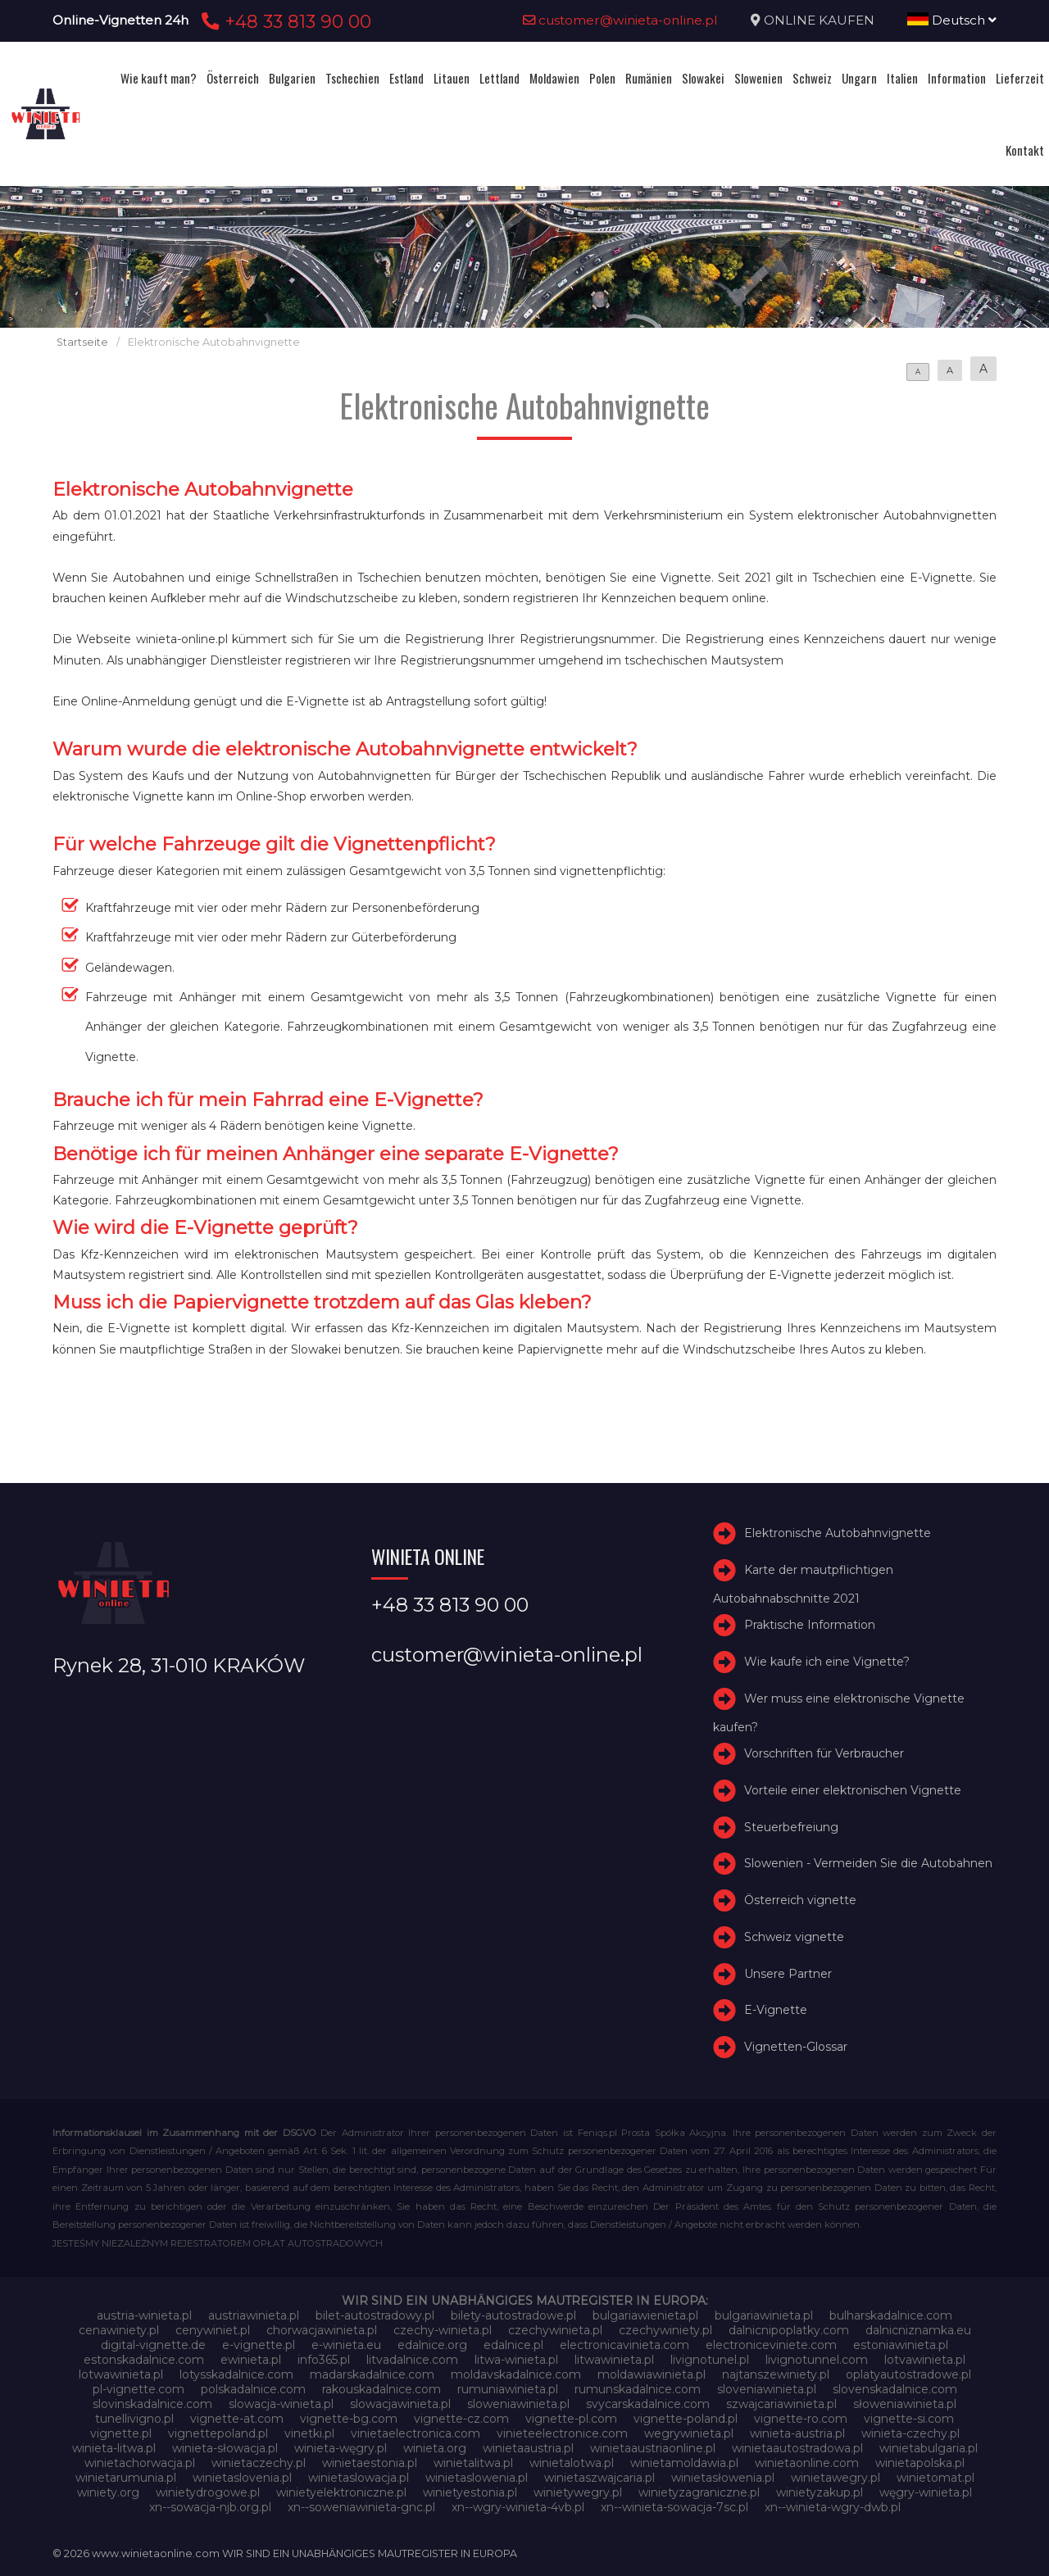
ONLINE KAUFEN (819, 20)
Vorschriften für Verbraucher (824, 1753)
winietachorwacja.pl (139, 2463)
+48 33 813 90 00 (284, 21)
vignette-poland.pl (685, 2418)
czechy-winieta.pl (442, 2330)
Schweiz (812, 78)
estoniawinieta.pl (900, 2345)
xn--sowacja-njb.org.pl (210, 2507)
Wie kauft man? (158, 78)
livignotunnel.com (816, 2359)
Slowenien (758, 78)
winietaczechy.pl (258, 2463)
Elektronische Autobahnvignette (837, 1533)
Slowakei (703, 78)
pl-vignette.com (138, 2389)
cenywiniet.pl (212, 2330)
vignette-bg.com (348, 2418)
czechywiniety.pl (665, 2330)
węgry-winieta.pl (925, 2492)
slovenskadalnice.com (895, 2389)
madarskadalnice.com (372, 2374)
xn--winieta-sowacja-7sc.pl (674, 2507)
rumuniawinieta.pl (507, 2389)
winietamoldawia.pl (684, 2463)
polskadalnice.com (253, 2389)
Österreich (233, 78)
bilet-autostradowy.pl (375, 2315)
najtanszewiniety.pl (775, 2374)
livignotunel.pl (709, 2359)
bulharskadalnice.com (890, 2315)
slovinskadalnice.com (152, 2404)
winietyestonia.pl (470, 2492)
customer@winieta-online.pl (620, 20)
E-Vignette (775, 2010)
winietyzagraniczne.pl (699, 2492)
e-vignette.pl (258, 2345)
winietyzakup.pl (819, 2492)
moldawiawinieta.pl (651, 2374)
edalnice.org (432, 2345)
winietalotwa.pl (571, 2463)
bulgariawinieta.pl (764, 2315)
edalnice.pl (513, 2345)
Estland (406, 78)
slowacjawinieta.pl (400, 2404)
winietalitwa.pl (473, 2463)
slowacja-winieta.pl (281, 2404)
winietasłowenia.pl (722, 2477)
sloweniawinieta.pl (518, 2404)
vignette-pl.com (571, 2418)
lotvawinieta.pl (924, 2359)
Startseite (82, 342)
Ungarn (859, 78)
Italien (902, 78)
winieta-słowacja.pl (225, 2448)
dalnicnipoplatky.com (789, 2330)
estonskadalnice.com (144, 2359)
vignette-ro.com (800, 2418)
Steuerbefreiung (791, 1827)
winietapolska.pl (920, 2463)
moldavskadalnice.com (516, 2374)
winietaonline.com (807, 2463)
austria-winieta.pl (144, 2315)
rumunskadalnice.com (637, 2389)
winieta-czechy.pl (910, 2433)
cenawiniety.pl (119, 2330)
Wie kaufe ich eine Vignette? (827, 1661)
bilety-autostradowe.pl (513, 2315)
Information (957, 78)
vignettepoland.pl (218, 2433)
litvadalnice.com (412, 2359)
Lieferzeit (1020, 78)
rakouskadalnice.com (381, 2389)
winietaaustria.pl (528, 2448)
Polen (602, 78)
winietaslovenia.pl (242, 2477)
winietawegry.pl (835, 2477)
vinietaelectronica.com (415, 2433)
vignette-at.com (237, 2418)
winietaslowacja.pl (358, 2477)
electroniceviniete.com (771, 2345)
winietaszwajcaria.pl (599, 2477)
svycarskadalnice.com (648, 2404)
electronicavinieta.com (624, 2345)
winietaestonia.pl (369, 2463)
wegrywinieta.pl (688, 2433)
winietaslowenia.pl (476, 2477)
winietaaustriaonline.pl (652, 2448)
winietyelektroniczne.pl (341, 2492)
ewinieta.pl (250, 2359)
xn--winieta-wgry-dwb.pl (833, 2507)
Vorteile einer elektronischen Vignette (852, 1790)
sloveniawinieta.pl (766, 2389)
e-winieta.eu (346, 2345)
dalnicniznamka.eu (918, 2330)
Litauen (452, 78)
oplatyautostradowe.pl (908, 2374)
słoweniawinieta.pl (904, 2404)
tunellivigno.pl (134, 2418)
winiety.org (108, 2492)
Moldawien (554, 78)
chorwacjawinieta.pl (321, 2330)
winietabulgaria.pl (928, 2448)
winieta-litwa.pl (114, 2448)
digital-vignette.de (153, 2345)
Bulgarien (292, 78)
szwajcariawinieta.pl (781, 2404)
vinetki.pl (309, 2433)
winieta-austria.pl (797, 2433)
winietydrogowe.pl (208, 2492)
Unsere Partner (788, 1973)
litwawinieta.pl (614, 2359)
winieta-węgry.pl (340, 2448)
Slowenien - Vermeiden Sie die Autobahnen (868, 1863)
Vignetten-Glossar (795, 2046)
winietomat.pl (935, 2477)
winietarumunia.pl (125, 2477)
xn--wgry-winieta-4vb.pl (518, 2507)
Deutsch (952, 20)
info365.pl (323, 2359)
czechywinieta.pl (555, 2330)
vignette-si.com (909, 2418)
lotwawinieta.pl (121, 2374)
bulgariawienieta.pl (645, 2315)
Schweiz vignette (794, 1937)
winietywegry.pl (578, 2492)
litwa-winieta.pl (516, 2359)
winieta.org (434, 2448)
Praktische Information (809, 1624)
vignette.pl (121, 2433)
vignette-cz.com (461, 2418)
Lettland (499, 78)
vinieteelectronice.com (562, 2433)
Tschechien (352, 78)
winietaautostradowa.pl (797, 2448)
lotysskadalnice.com (236, 2374)
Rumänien (648, 78)
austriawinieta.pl (253, 2315)
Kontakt (1025, 150)
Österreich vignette (800, 1900)
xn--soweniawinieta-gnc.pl (361, 2507)
